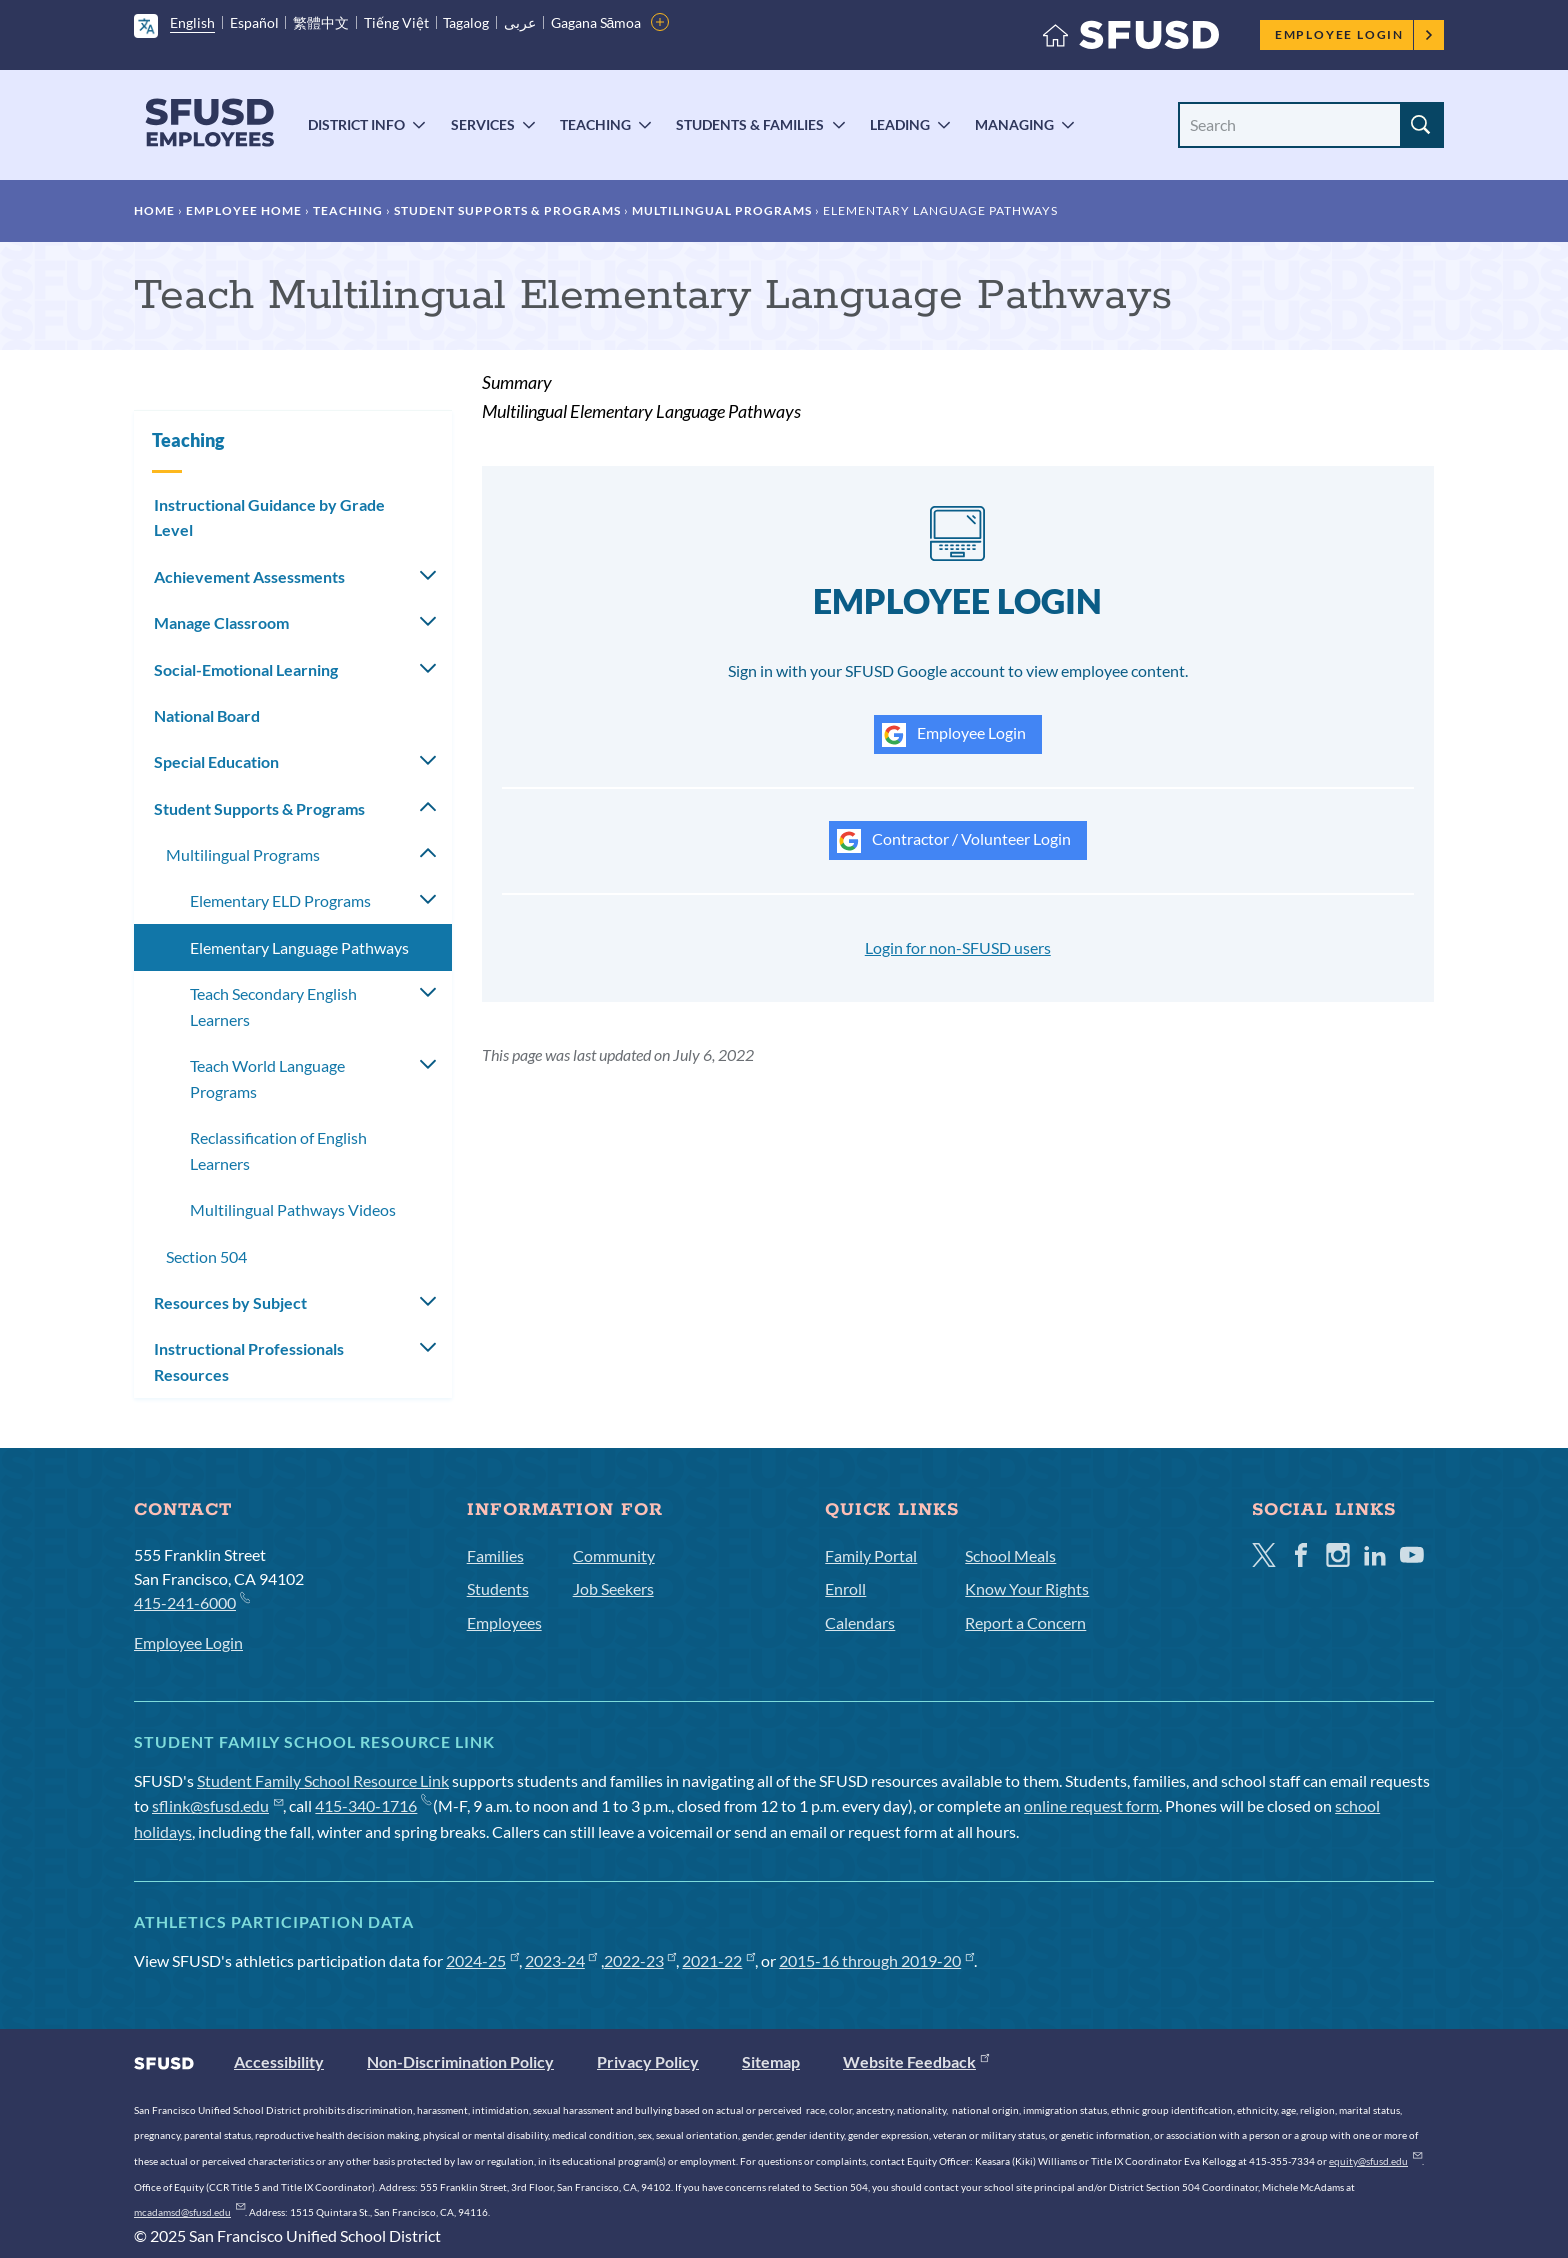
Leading (900, 124)
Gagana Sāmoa (596, 22)
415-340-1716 (372, 1805)
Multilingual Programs (722, 210)
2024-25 (482, 1960)
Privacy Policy (648, 2061)
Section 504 (206, 1256)
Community (614, 1555)
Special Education (216, 761)
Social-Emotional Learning (246, 669)
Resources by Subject (230, 1302)
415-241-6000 (191, 1601)
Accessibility (279, 2061)
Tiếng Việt (396, 22)
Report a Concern (1025, 1622)
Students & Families (750, 124)
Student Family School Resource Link (323, 1780)
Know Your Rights (1027, 1588)
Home (154, 210)
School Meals (1010, 1555)
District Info (356, 124)
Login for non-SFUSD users (958, 947)
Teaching (595, 124)
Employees (504, 1622)
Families (495, 1555)
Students (498, 1588)
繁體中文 (321, 22)
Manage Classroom (221, 622)
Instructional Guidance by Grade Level (269, 517)
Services (483, 124)
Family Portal (871, 1555)
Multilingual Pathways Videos (293, 1209)
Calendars (860, 1622)
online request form (1091, 1805)
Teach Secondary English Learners (273, 1006)
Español (254, 22)
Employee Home (244, 210)
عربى (520, 22)
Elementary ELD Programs (280, 900)
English (192, 22)
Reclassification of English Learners (278, 1150)
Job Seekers (613, 1588)
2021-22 (718, 1960)
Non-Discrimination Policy (460, 2061)
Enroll (845, 1588)
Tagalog (466, 22)
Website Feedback (916, 2061)
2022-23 (640, 1960)
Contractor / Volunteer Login (954, 841)
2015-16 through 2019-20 (876, 1960)
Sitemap (771, 2061)
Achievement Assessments (249, 576)
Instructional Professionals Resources (249, 1361)
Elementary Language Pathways (299, 947)
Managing (1014, 124)
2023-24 (561, 1960)
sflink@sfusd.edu (217, 1805)
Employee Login (1354, 34)
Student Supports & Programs (507, 210)
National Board (207, 715)
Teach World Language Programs (267, 1078)
